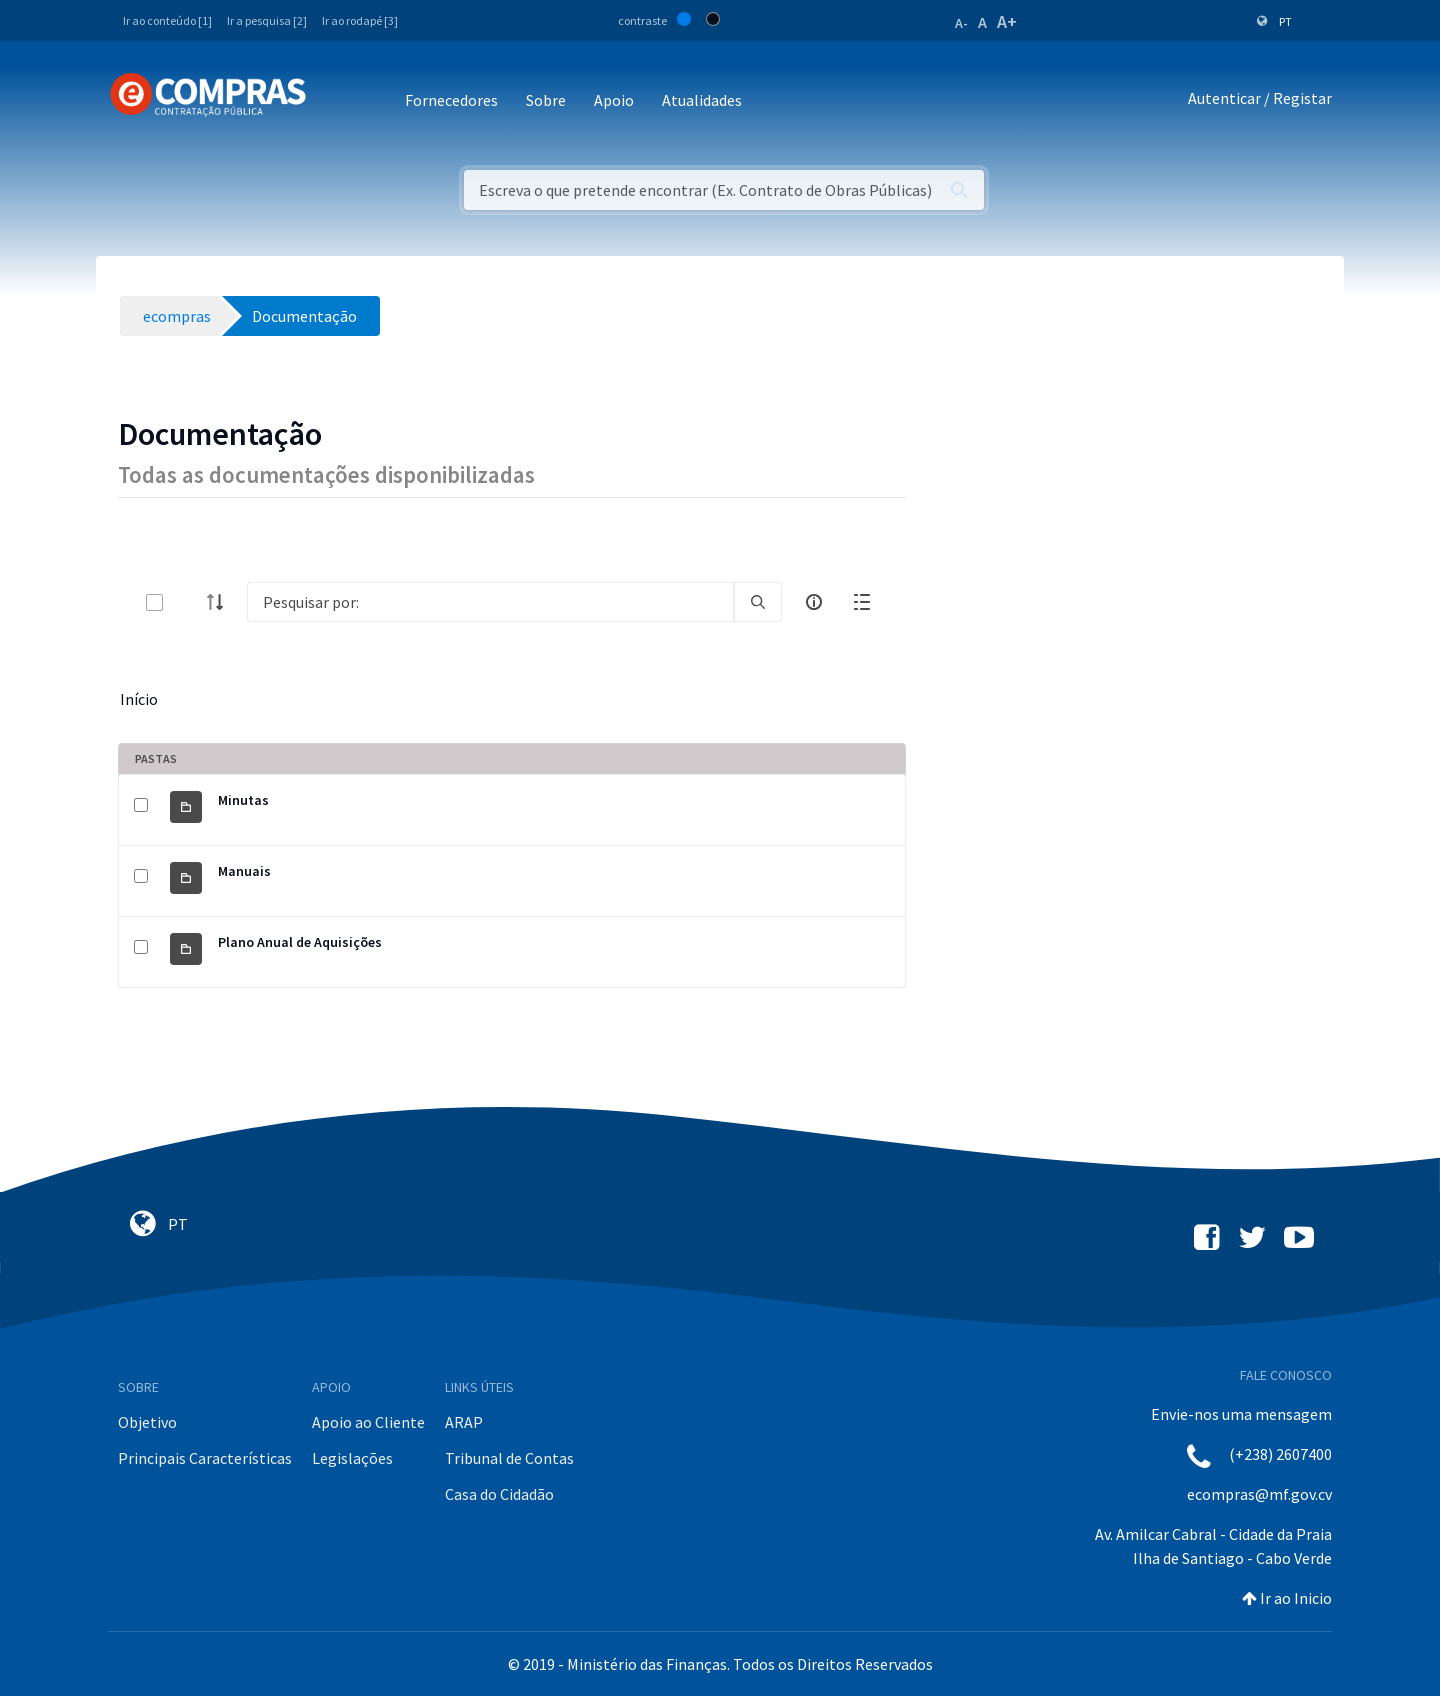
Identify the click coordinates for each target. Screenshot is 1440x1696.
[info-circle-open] (814, 602)
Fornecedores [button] (451, 100)
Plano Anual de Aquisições (300, 942)
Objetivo (147, 1422)
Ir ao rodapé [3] (360, 20)
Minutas (243, 800)
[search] (758, 602)
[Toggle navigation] (334, 101)
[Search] (490, 602)
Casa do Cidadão (499, 1494)
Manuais (244, 871)
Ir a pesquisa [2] (267, 20)
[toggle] (187, 602)
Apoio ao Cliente (368, 1422)
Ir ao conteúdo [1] (167, 20)
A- (961, 23)
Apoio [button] (614, 100)
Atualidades (702, 100)
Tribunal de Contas (509, 1458)
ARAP (464, 1422)
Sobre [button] (546, 100)
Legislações (352, 1458)
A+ (1007, 21)
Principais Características (205, 1458)
